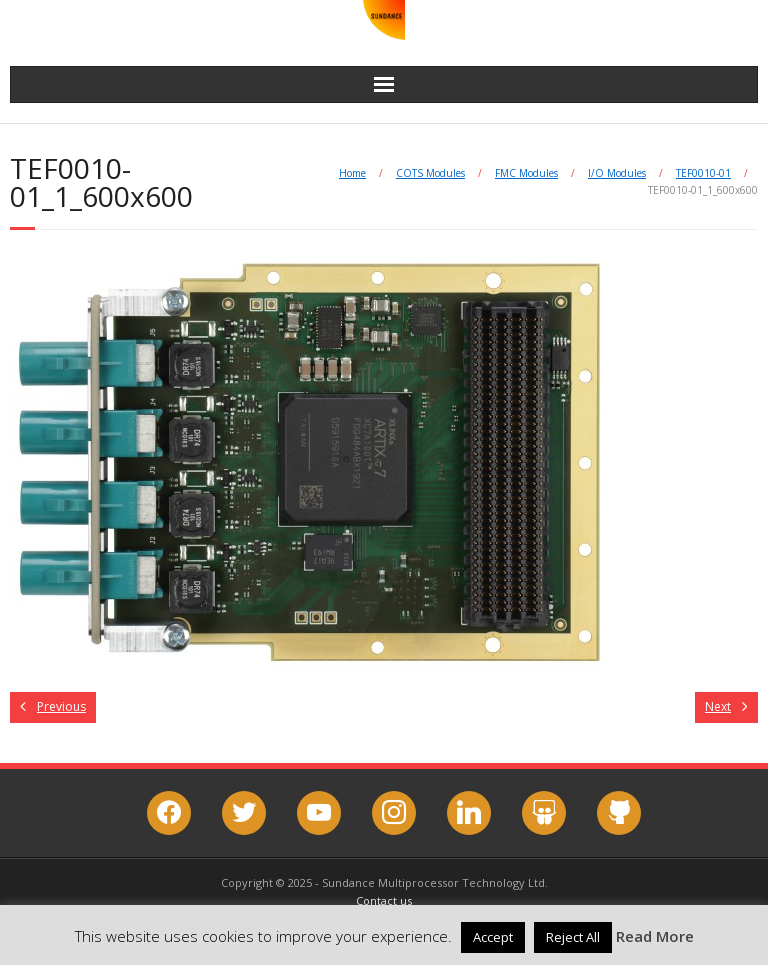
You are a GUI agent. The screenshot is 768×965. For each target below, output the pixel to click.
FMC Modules (526, 173)
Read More (655, 936)
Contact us (384, 900)
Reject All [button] (573, 937)
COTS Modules (430, 173)
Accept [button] (493, 937)
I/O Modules (617, 173)
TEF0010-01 (703, 173)
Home (352, 173)
